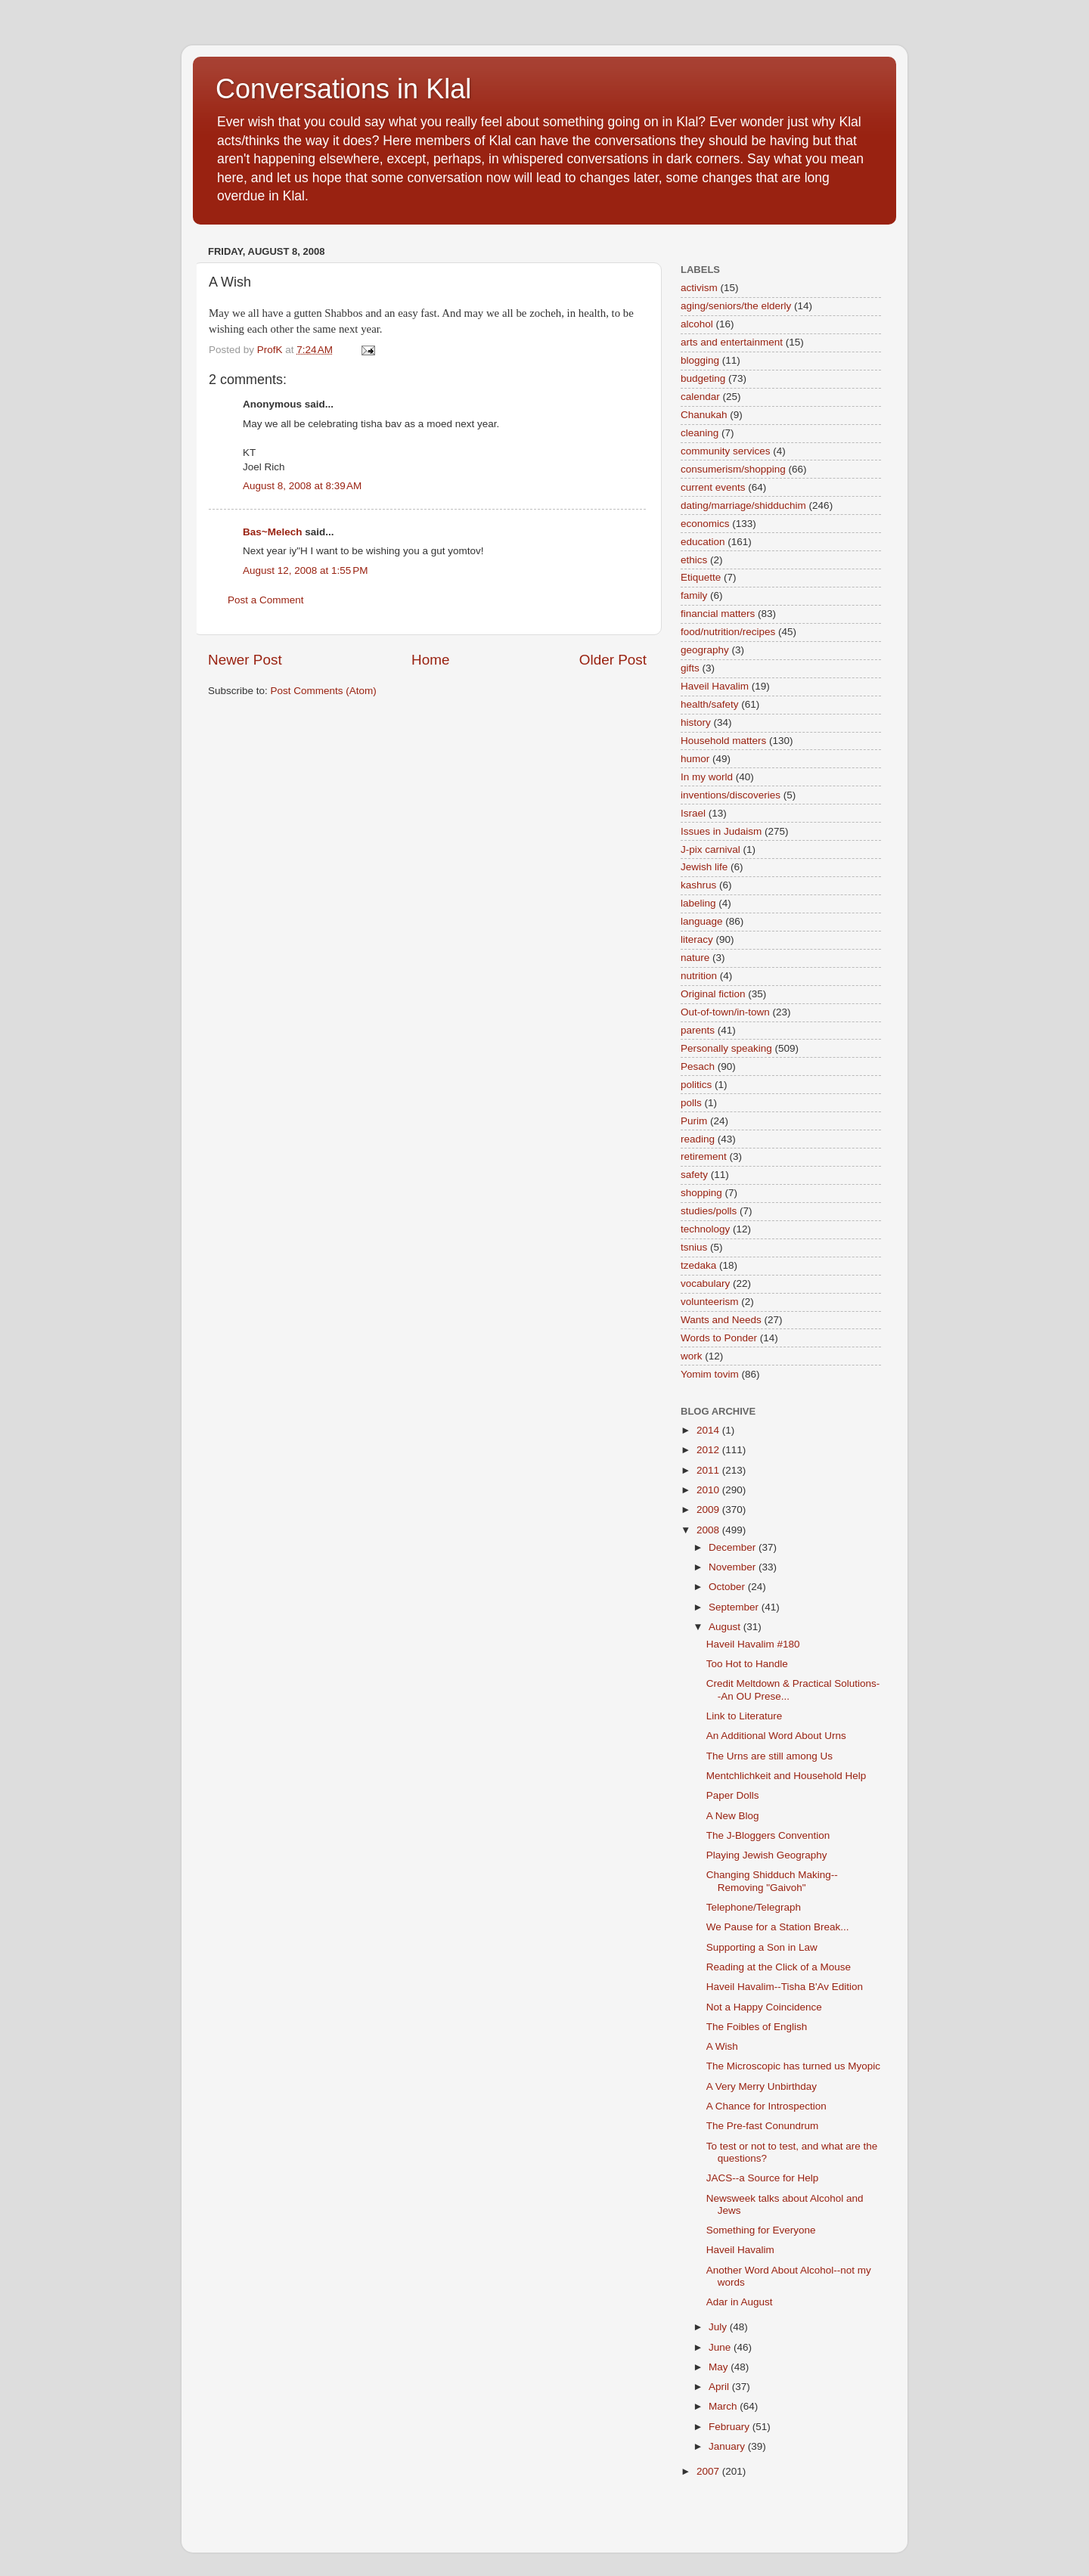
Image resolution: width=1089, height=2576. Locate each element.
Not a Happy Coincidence (764, 2007)
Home (430, 660)
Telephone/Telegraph (753, 1907)
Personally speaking (726, 1048)
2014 (709, 1430)
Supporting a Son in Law (762, 1947)
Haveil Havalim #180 (753, 1644)
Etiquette (701, 577)
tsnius (694, 1247)
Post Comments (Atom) (324, 690)
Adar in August (739, 2302)
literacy (697, 939)
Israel (693, 813)
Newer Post (245, 660)
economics (705, 523)
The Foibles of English (757, 2026)
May (720, 2367)
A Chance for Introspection (766, 2106)
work (692, 1356)
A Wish (722, 2046)
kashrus (698, 885)
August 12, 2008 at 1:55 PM (305, 570)
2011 (709, 1470)
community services (726, 451)
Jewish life (704, 867)
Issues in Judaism (721, 831)
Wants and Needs (721, 1319)
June (721, 2347)
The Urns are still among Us (769, 1756)
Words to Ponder (719, 1338)
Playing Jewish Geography (766, 1855)
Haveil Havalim (715, 686)
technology (705, 1229)
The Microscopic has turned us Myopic (793, 2066)
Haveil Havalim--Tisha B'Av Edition (784, 1986)
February (730, 2426)
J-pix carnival (710, 849)
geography (705, 650)
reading (698, 1139)
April (720, 2386)
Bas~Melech (272, 532)
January (728, 2446)
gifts (690, 668)
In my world (707, 777)
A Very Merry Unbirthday (761, 2086)
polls (691, 1102)
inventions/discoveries (730, 795)
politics (696, 1084)
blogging (700, 360)
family (694, 595)
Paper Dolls (732, 1795)
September (735, 1607)
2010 (709, 1490)
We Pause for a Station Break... (777, 1927)
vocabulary (705, 1283)
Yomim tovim (710, 1374)
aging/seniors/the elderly (736, 306)
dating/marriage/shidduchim (743, 505)
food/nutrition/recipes (728, 631)
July (719, 2327)
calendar (700, 396)
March (724, 2406)
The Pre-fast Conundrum (762, 2125)
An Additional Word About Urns (776, 1735)
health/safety (710, 704)
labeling (698, 903)
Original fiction (713, 994)
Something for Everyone (761, 2230)
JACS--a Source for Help (762, 2178)
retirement (704, 1156)
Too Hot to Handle (747, 1663)
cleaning (699, 433)
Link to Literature (744, 1716)
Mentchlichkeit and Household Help (786, 1775)
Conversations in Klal (343, 88)
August (726, 1626)
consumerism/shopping (733, 469)
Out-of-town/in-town (725, 1012)
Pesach (698, 1066)
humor (695, 758)
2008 (709, 1530)
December (734, 1547)
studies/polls (709, 1211)
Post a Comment (266, 600)
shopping (701, 1192)
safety (694, 1174)
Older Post (613, 660)
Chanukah (704, 414)
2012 (709, 1449)
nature (695, 957)
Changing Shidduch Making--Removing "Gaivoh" (772, 1880)
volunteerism (710, 1301)
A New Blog (732, 1815)
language (702, 921)
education (703, 541)
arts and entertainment (732, 342)
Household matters (723, 740)
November (734, 1567)
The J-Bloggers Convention (768, 1835)
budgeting (703, 378)
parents (698, 1030)
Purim (694, 1121)
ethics (694, 560)
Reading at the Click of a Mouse (778, 1967)
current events (713, 487)
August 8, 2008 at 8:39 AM (302, 485)
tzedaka (698, 1265)
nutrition (699, 975)
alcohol (697, 324)
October (728, 1586)
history (696, 722)
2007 (709, 2471)
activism (699, 287)
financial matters (718, 613)
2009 (709, 1509)
